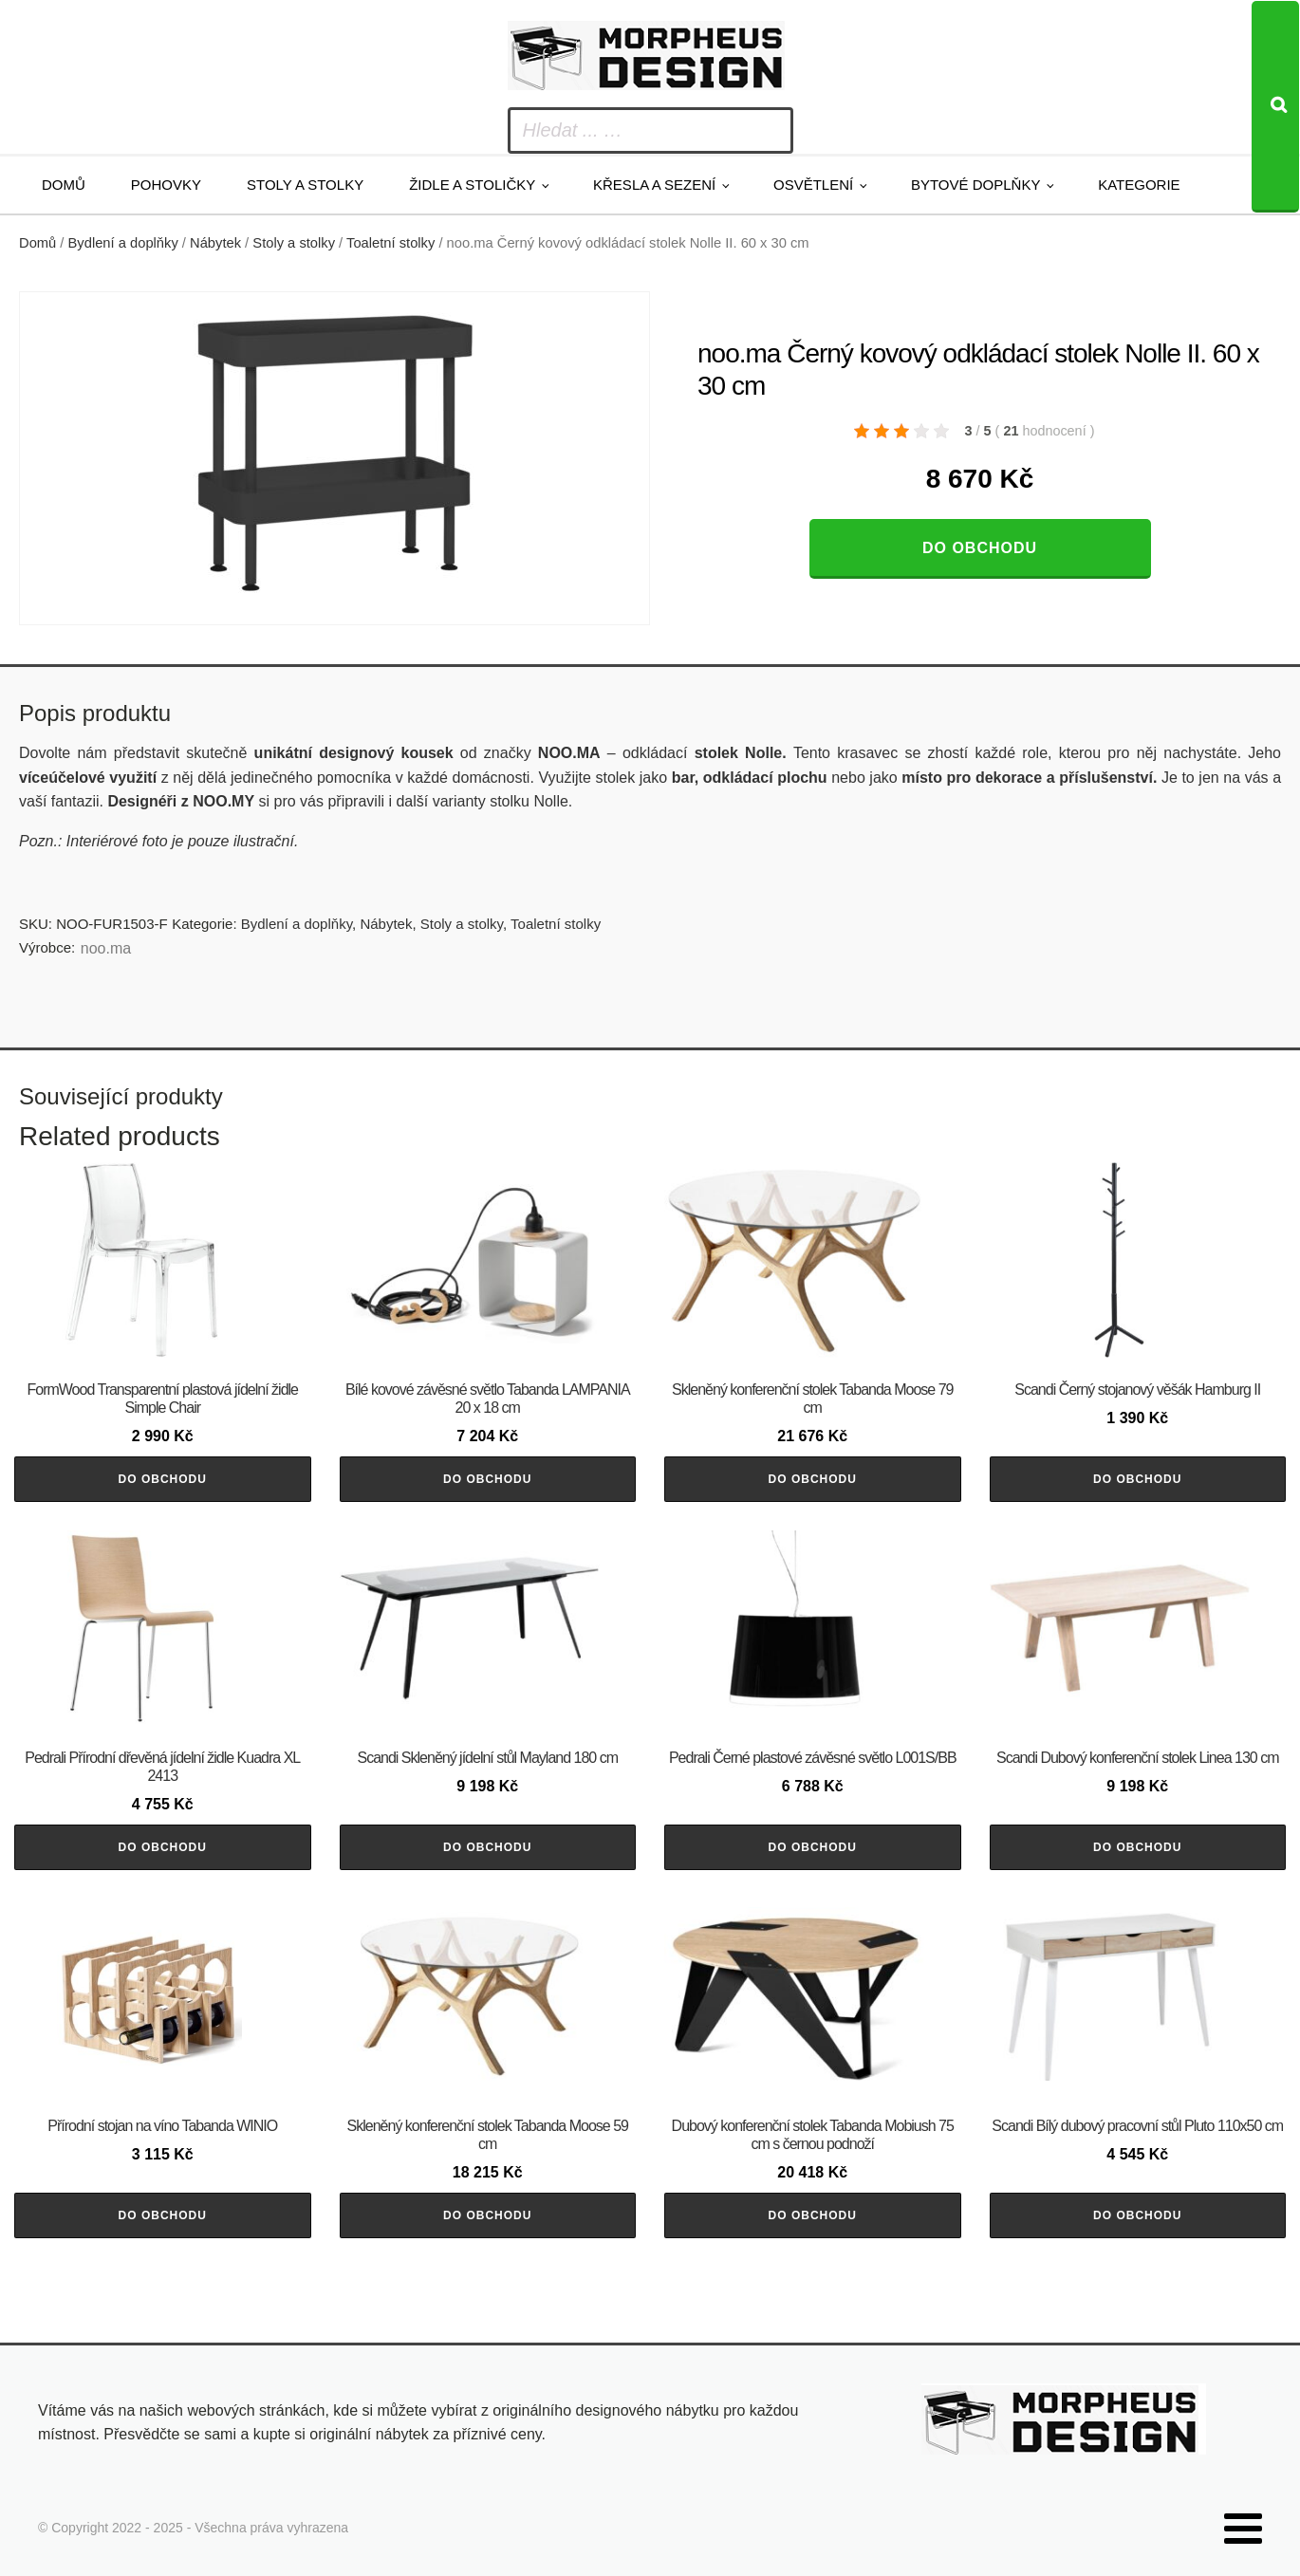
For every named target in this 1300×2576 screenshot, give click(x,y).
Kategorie (1138, 184)
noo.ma (106, 948)
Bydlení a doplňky (123, 242)
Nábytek (215, 242)
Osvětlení (813, 184)
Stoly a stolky (305, 184)
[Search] (1275, 107)
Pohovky (166, 184)
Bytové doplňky (975, 184)
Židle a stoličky (472, 184)
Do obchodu (979, 548)
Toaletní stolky (390, 242)
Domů (63, 184)
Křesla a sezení (654, 184)
